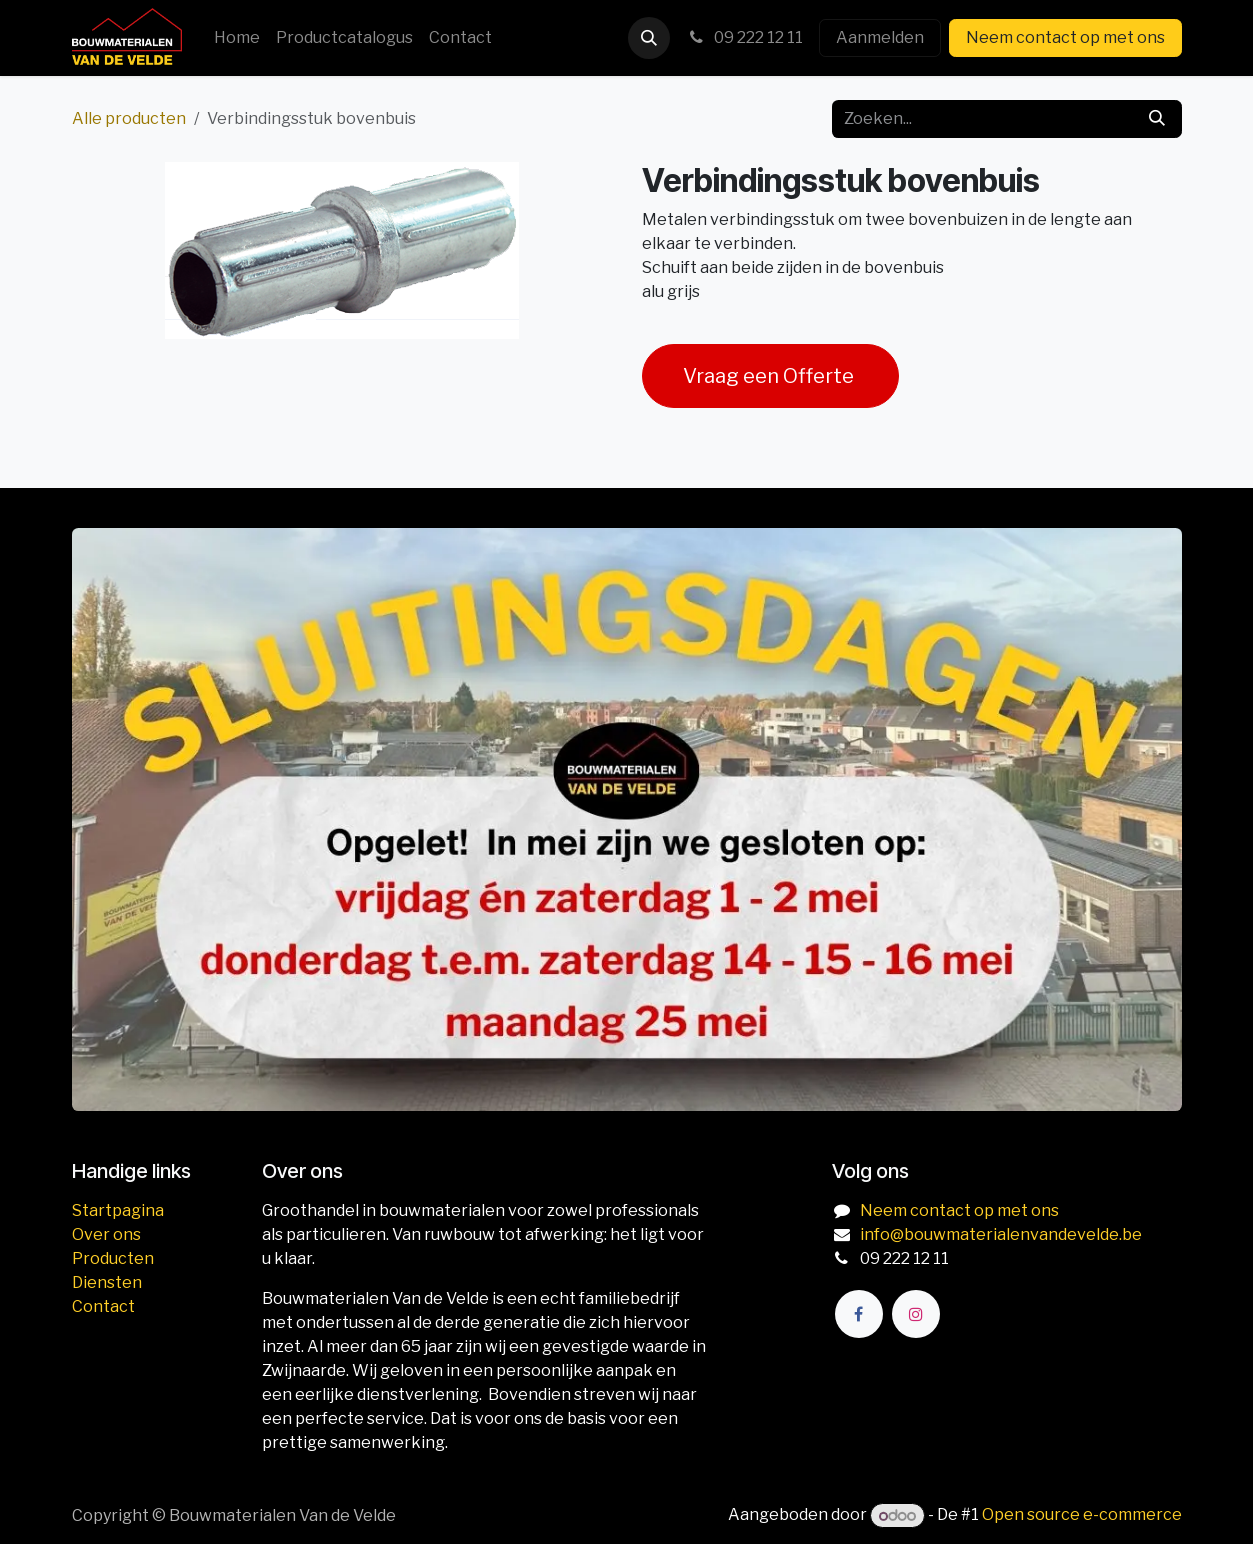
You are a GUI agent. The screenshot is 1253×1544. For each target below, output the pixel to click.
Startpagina (118, 1210)
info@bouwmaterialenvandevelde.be (1001, 1234)
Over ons (106, 1234)
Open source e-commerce (1082, 1515)
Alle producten (129, 118)
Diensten (107, 1282)
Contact (103, 1306)
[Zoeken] (1157, 119)
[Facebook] (859, 1314)
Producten (113, 1258)
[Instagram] (916, 1314)
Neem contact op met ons (1065, 37)
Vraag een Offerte (770, 376)
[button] (649, 38)
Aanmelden (880, 37)
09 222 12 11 (744, 37)
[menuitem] (237, 38)
